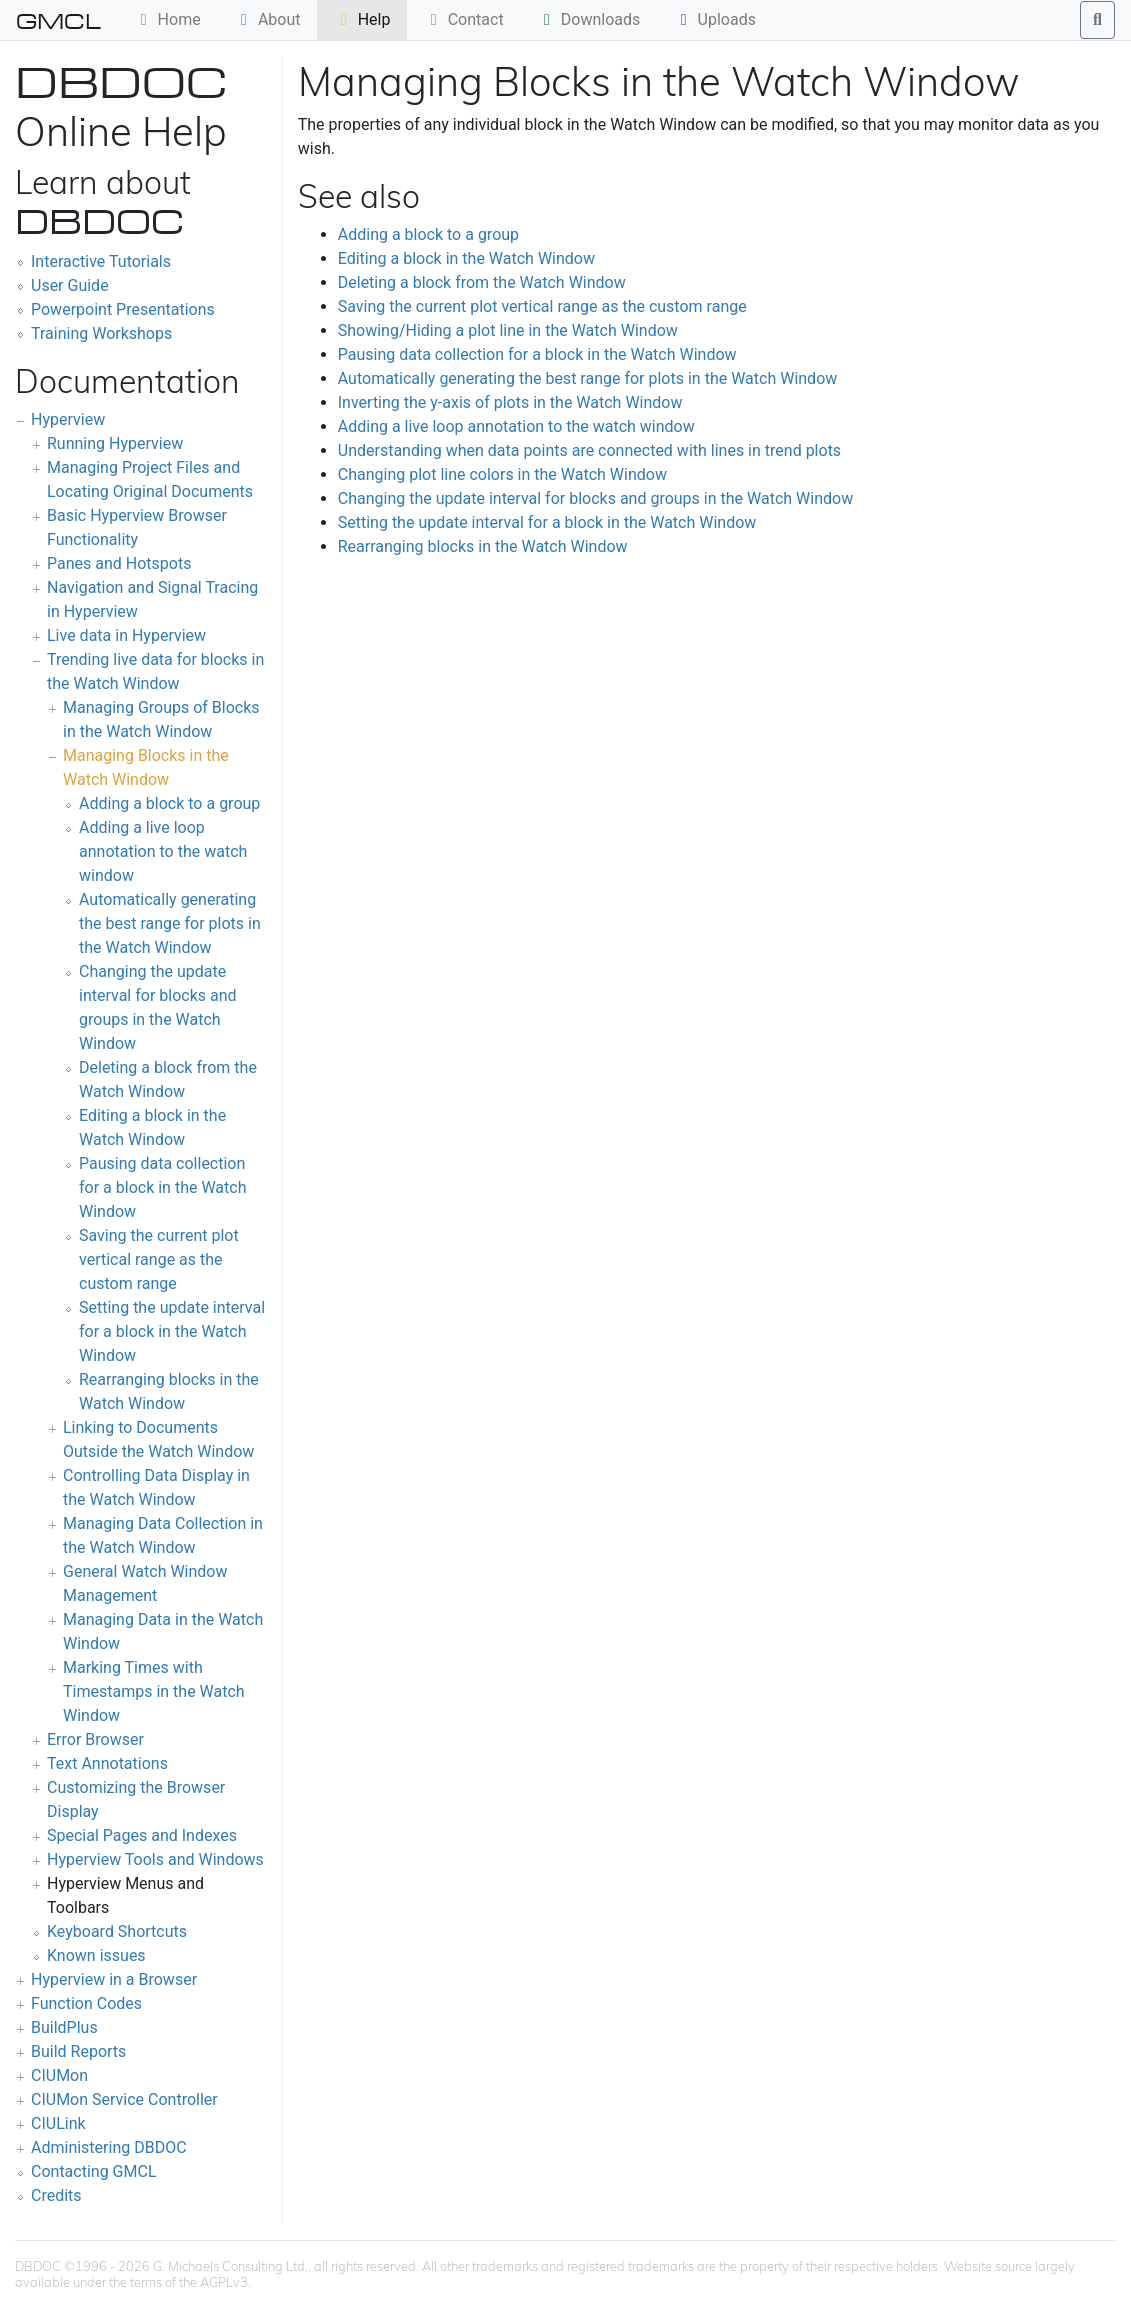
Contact (464, 19)
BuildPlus (64, 2027)
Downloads (588, 19)
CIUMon (59, 2075)
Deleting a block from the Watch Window (482, 282)
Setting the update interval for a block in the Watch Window (172, 1331)
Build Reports (78, 2051)
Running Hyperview (115, 443)
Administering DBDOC (109, 2147)
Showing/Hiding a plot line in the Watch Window (508, 330)
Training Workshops (101, 333)
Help (362, 19)
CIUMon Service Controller (124, 2099)
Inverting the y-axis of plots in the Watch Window (510, 402)
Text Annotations (107, 1763)
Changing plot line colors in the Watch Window (502, 474)
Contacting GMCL (94, 2171)
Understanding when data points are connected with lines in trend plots (589, 450)
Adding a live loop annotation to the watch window (163, 851)
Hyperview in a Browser (114, 1979)
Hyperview (68, 419)
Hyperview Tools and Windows (155, 1859)
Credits (56, 2195)
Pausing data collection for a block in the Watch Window (162, 1187)
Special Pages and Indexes (142, 1835)
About (267, 19)
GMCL (58, 20)
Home (167, 19)
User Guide (70, 285)
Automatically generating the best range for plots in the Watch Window (170, 923)
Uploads (715, 19)
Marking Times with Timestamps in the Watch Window (154, 1691)
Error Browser (95, 1739)
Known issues (96, 1955)
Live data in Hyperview (126, 635)
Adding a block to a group (169, 803)
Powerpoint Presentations (123, 309)
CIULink (58, 2123)
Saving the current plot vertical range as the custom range (159, 1259)
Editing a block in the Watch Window (466, 258)
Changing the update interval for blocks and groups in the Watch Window (595, 498)
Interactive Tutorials (101, 261)
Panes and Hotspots (119, 563)
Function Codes (86, 2003)
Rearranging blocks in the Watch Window (483, 546)
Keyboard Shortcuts (117, 1931)
